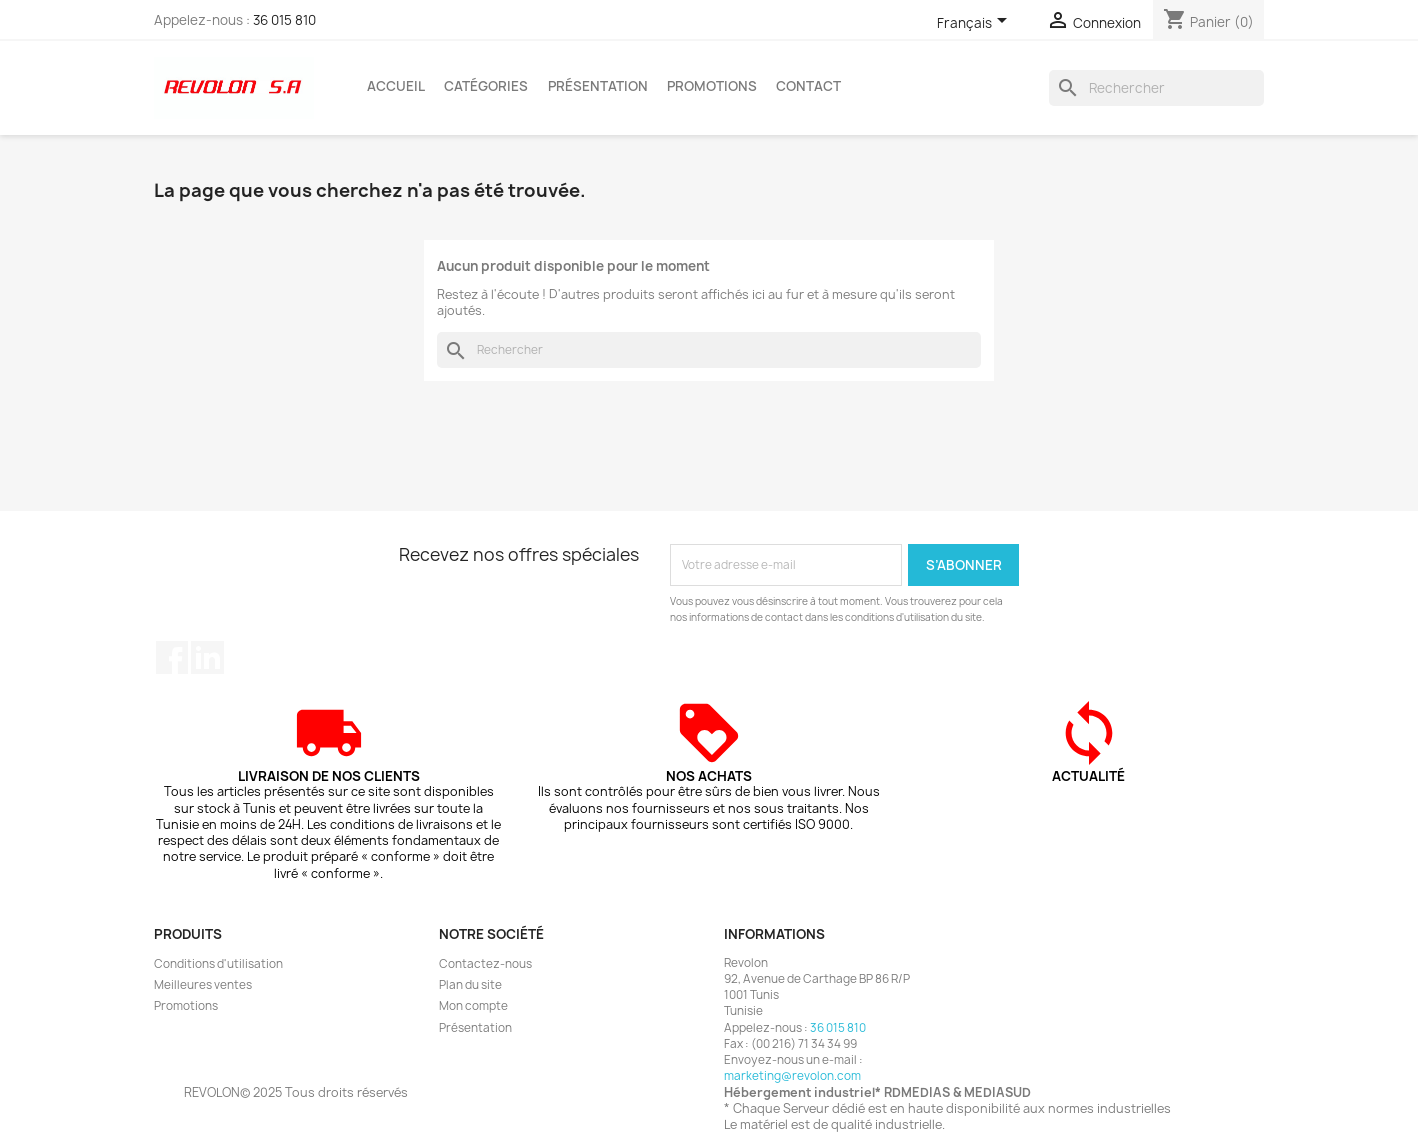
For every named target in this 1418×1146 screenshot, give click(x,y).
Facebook (172, 657)
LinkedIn (207, 657)
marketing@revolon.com (792, 1076)
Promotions (712, 86)
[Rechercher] (1156, 88)
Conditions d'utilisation (218, 964)
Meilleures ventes (203, 985)
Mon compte (473, 1006)
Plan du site (470, 985)
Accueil (396, 86)
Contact (808, 86)
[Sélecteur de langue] (975, 24)
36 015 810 (284, 20)
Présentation (598, 86)
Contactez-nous (485, 964)
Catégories (486, 86)
